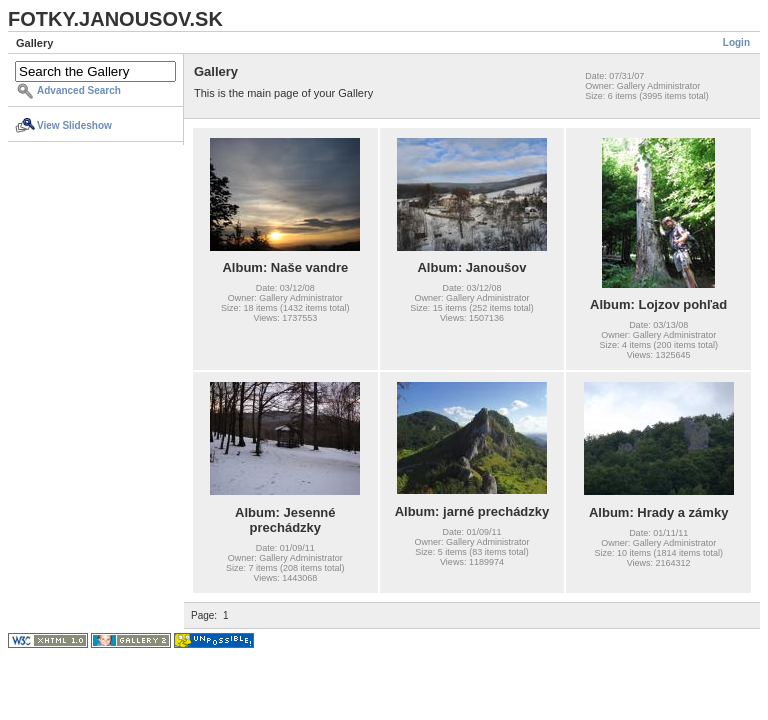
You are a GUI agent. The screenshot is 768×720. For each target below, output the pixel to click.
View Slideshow (74, 125)
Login (736, 42)
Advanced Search (79, 90)
